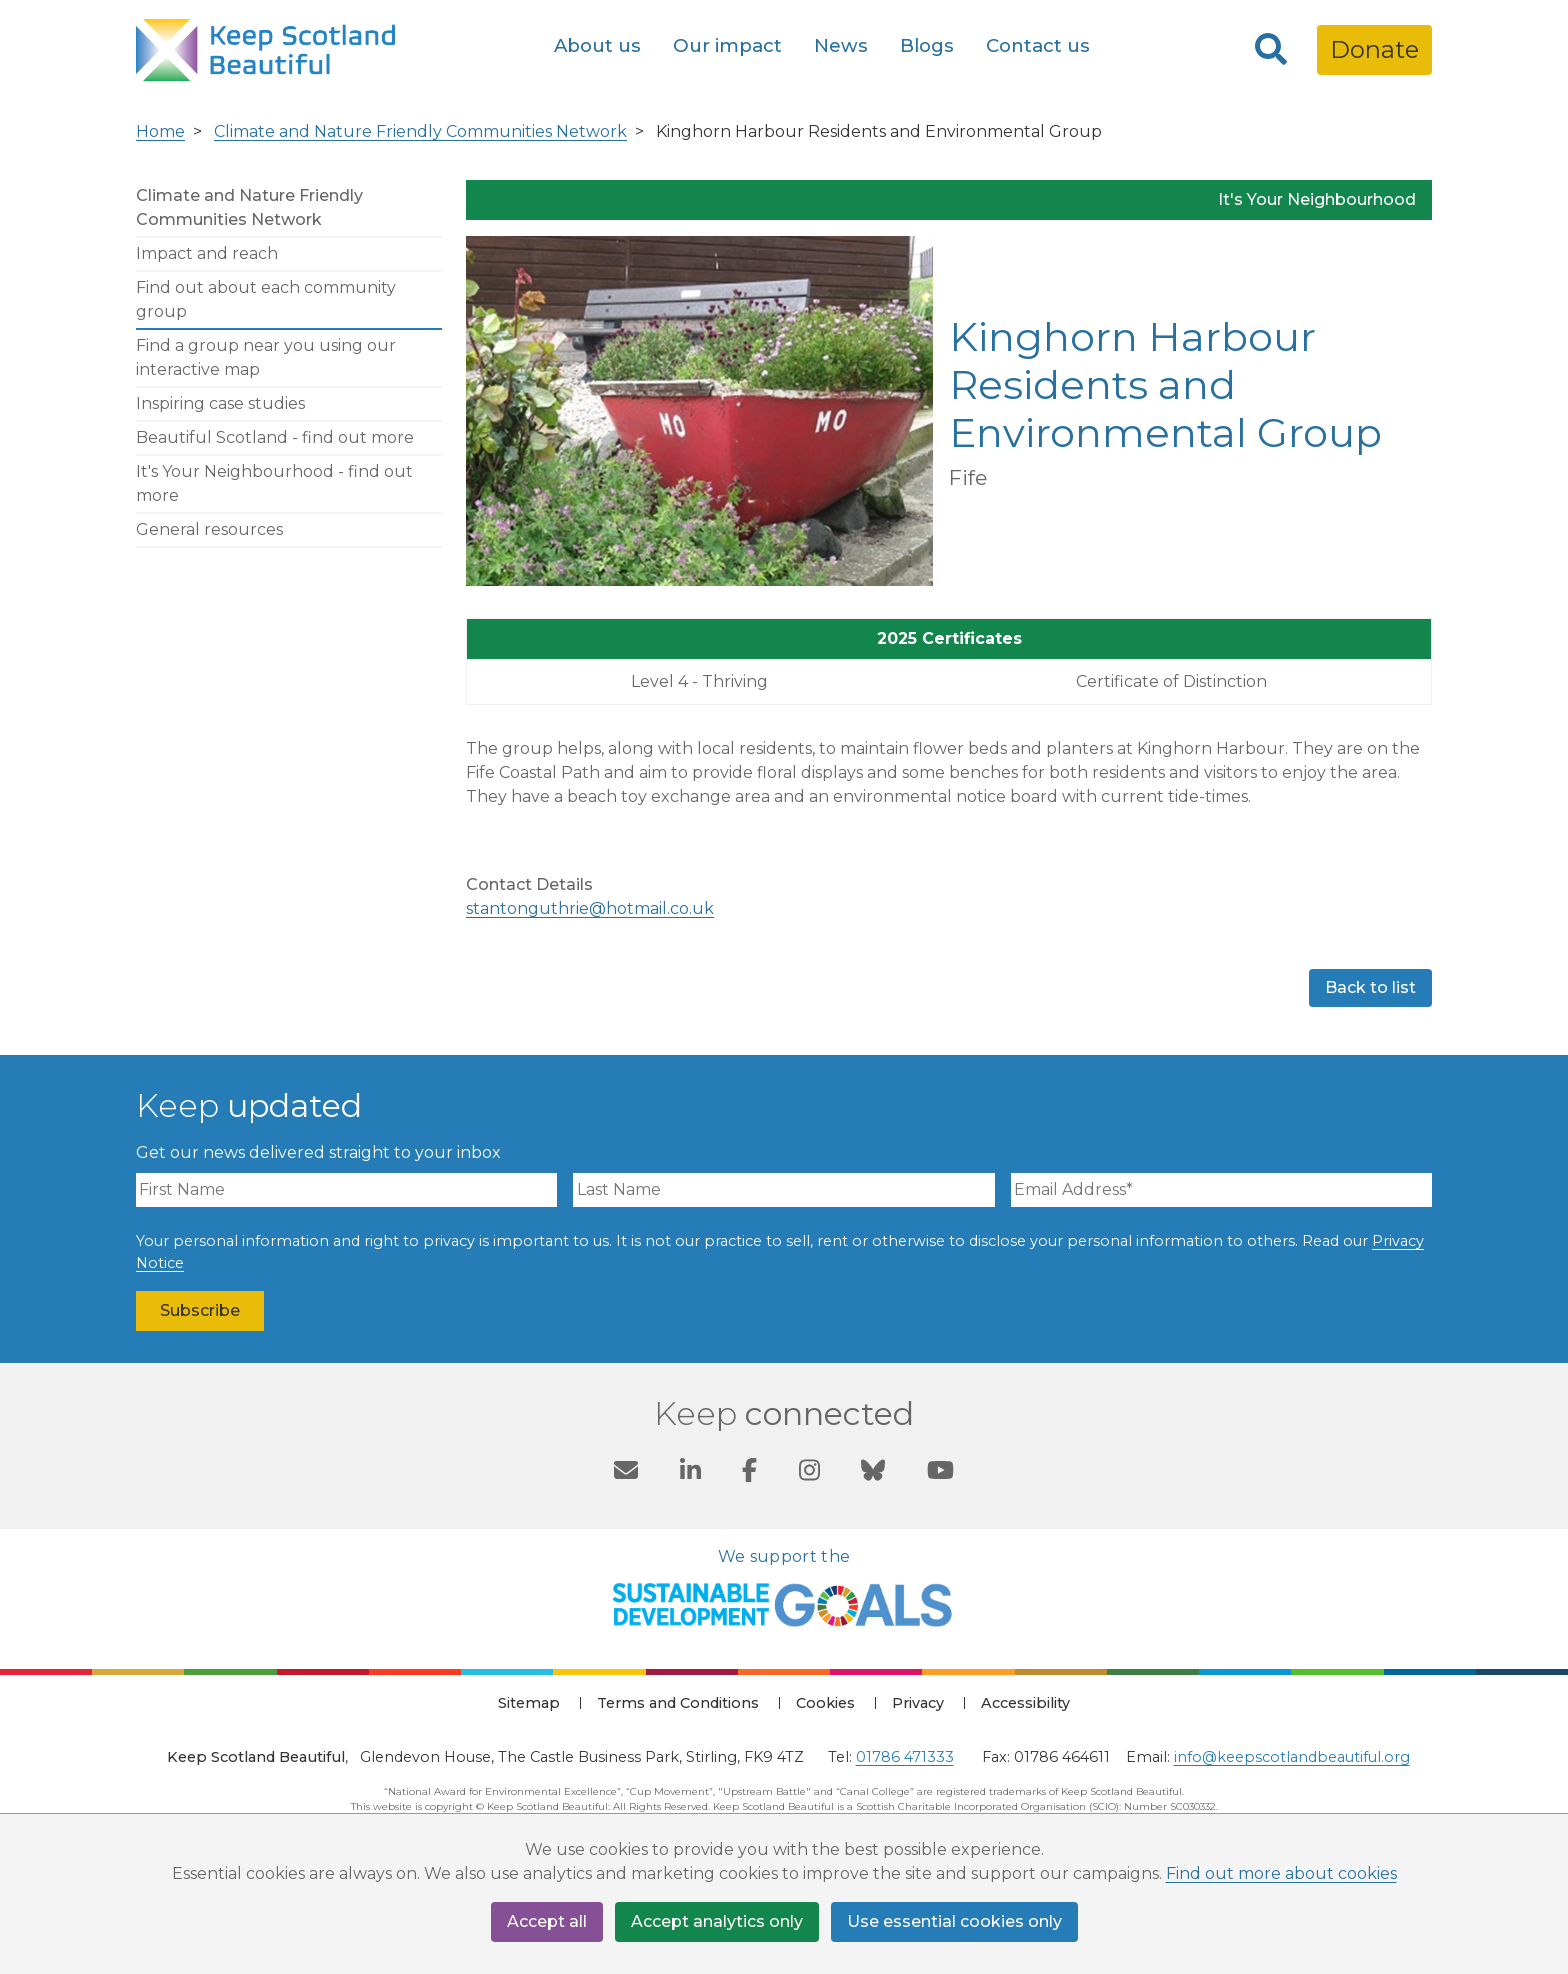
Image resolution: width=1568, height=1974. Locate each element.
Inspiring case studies (220, 403)
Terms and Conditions (678, 1703)
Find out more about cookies (1281, 1873)
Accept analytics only (717, 1921)
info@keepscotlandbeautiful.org (1292, 1757)
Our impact (727, 45)
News (841, 45)
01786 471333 (905, 1757)
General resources (209, 529)
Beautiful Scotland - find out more (275, 437)
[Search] (1271, 50)
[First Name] (346, 1190)
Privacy (918, 1703)
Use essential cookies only (954, 1921)
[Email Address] (1221, 1190)
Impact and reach (207, 253)
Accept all (547, 1921)
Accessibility (1025, 1703)
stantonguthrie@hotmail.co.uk (590, 908)
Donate (1374, 49)
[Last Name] (783, 1190)
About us (597, 45)
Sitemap (529, 1703)
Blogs (927, 45)
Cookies (825, 1703)
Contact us (1038, 45)
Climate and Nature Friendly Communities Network (420, 131)
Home (160, 131)
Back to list (1370, 987)
